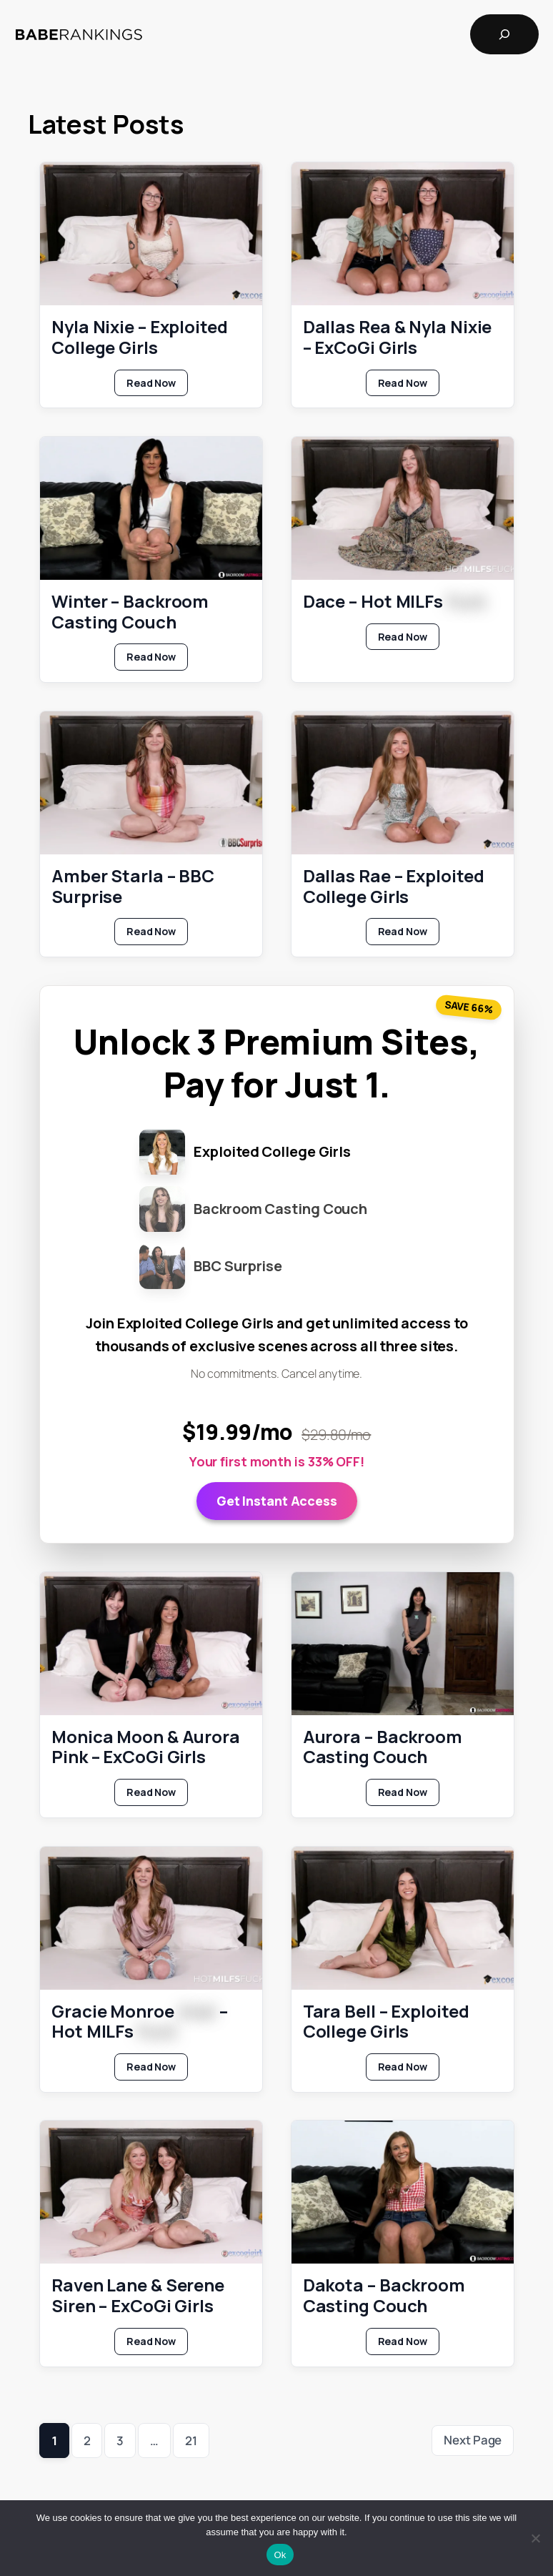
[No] (535, 2538)
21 (191, 2440)
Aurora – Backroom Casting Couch (382, 1747)
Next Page (473, 2440)
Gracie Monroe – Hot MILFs (139, 2022)
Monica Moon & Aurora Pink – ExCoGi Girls (145, 1747)
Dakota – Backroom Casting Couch (383, 2296)
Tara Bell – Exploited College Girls (385, 2022)
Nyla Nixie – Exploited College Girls (139, 337)
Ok (280, 2555)
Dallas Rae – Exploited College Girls (393, 886)
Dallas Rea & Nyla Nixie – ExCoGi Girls (397, 337)
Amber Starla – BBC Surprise (132, 886)
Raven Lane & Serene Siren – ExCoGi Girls (137, 2296)
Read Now (157, 386)
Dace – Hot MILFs (393, 601)
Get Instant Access (276, 1500)
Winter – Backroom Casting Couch (130, 612)
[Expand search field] (504, 34)
